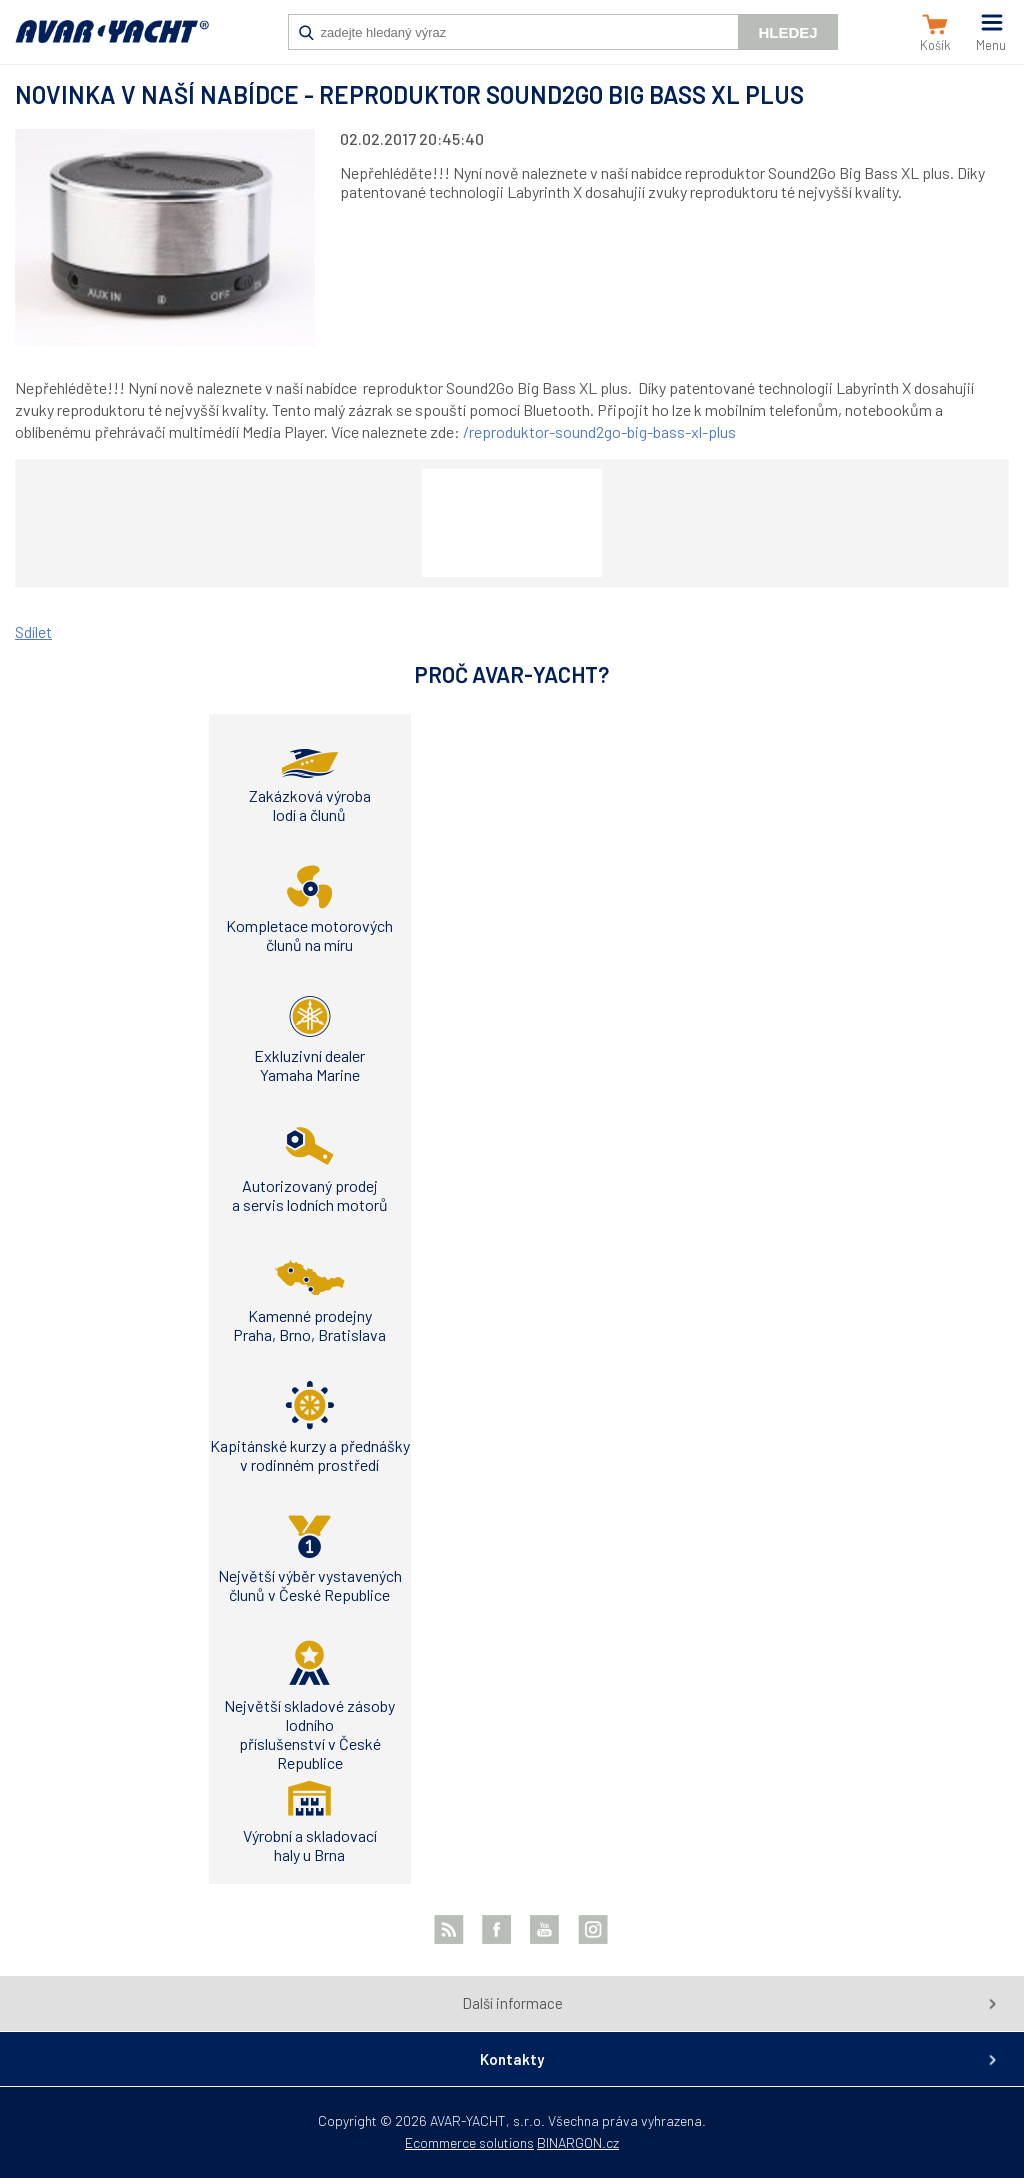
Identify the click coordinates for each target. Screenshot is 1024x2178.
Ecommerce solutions (469, 2142)
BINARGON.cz (578, 2142)
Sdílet (33, 631)
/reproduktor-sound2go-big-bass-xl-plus (599, 431)
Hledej (787, 32)
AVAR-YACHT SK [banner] (112, 42)
